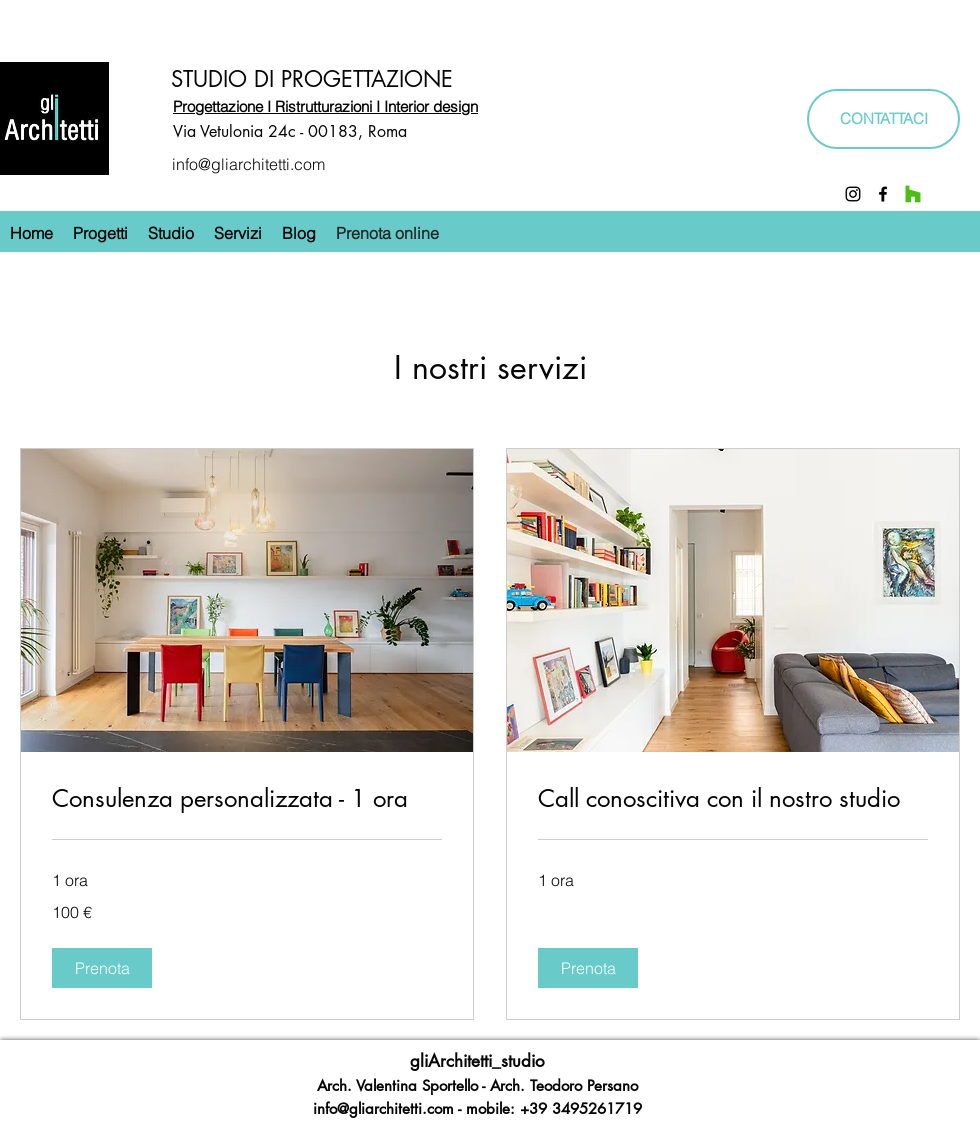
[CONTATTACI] (883, 119)
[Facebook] (883, 194)
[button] (102, 968)
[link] (247, 799)
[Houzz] (913, 194)
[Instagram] (853, 194)
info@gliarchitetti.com (248, 164)
